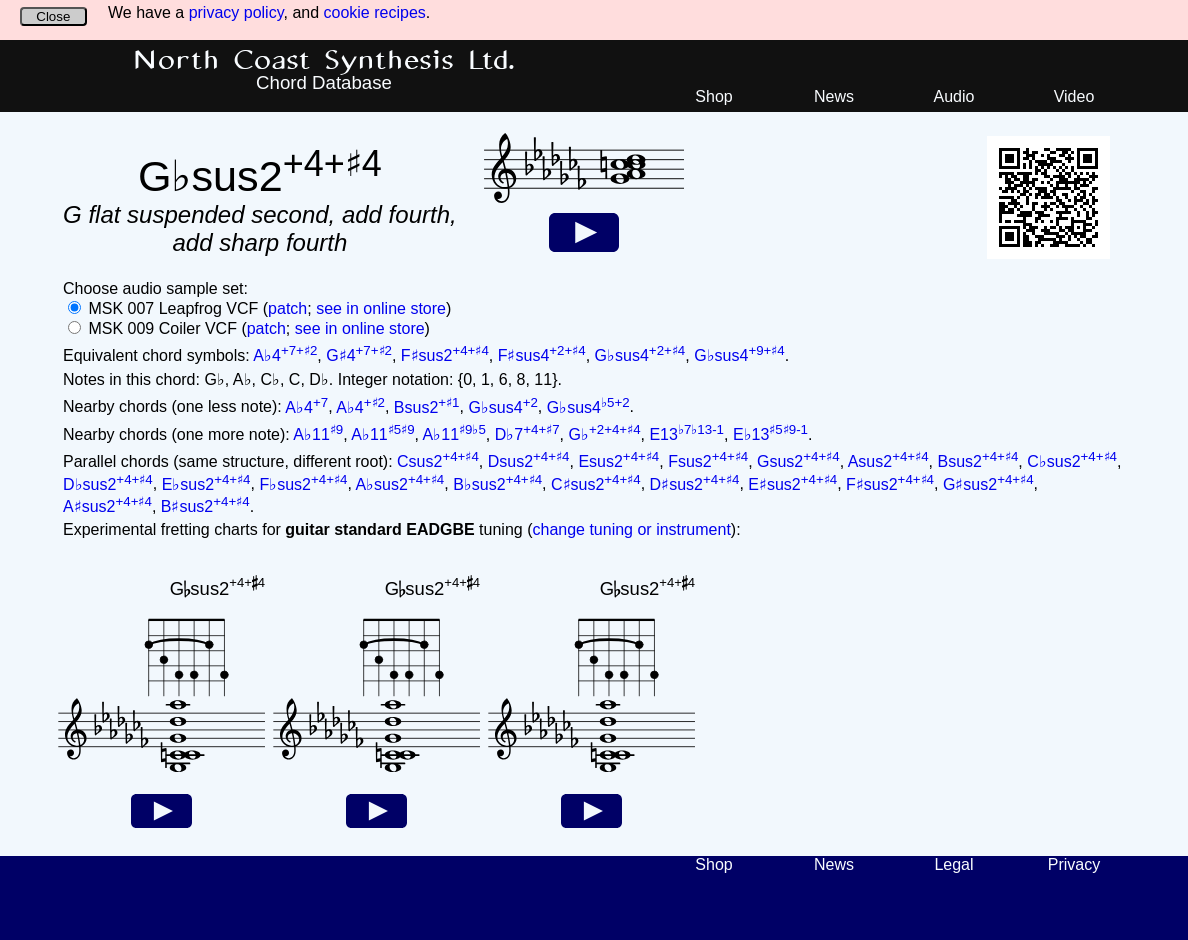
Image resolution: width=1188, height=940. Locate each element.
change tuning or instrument (631, 529)
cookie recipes (375, 12)
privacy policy (236, 12)
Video (1074, 96)
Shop (713, 96)
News (834, 96)
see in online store (381, 308)
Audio (954, 96)
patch (287, 308)
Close (53, 16)
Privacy (1074, 864)
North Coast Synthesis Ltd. (324, 61)
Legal (953, 864)
